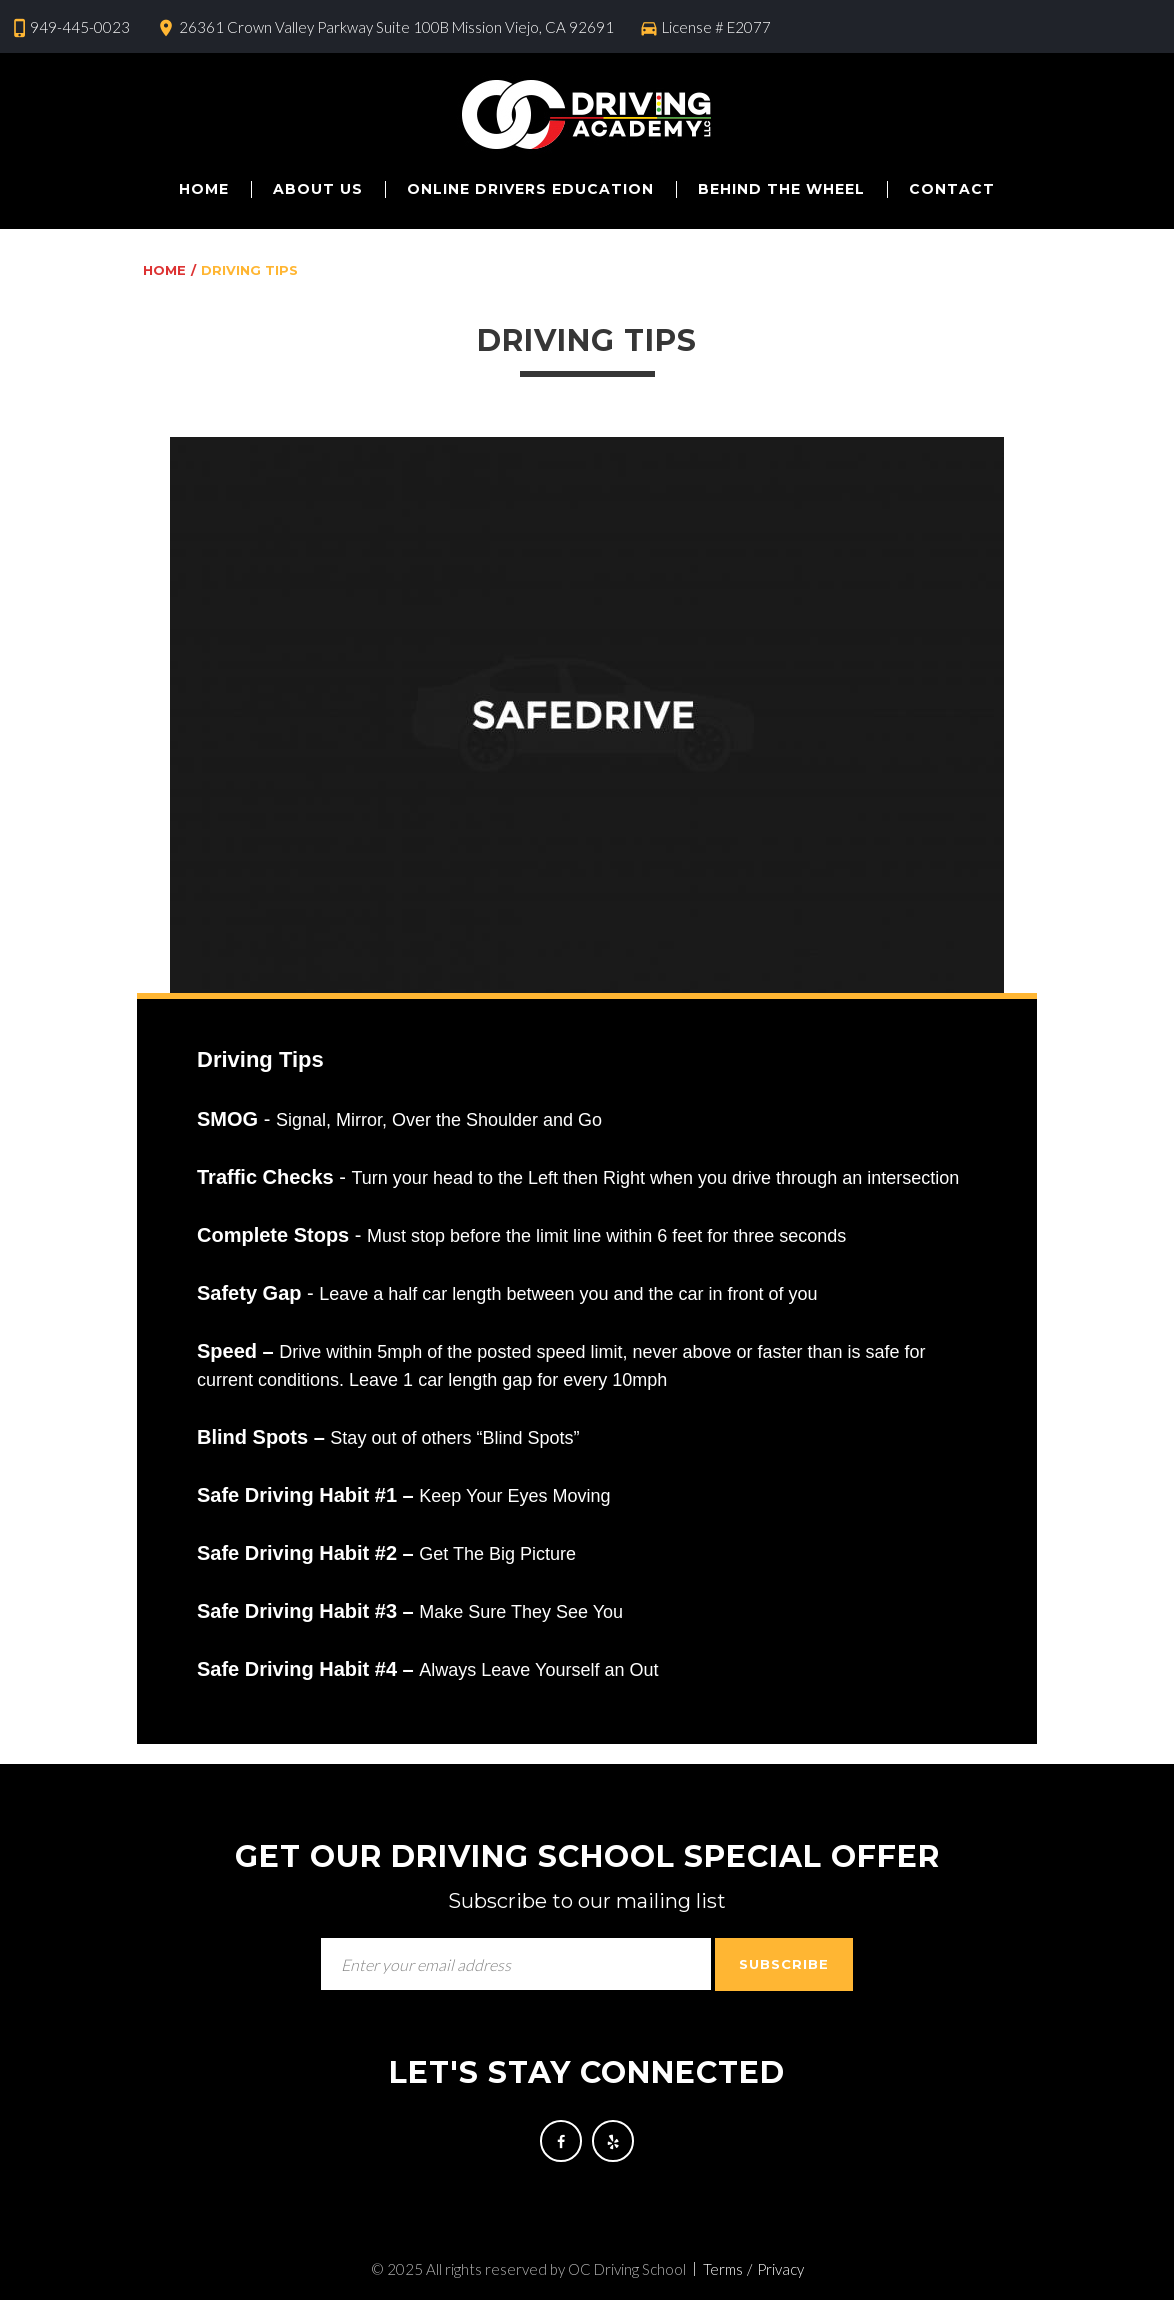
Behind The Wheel (781, 189)
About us (318, 189)
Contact (952, 189)
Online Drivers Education (530, 189)
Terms (723, 2272)
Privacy (780, 2272)
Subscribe (784, 1964)
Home (204, 189)
